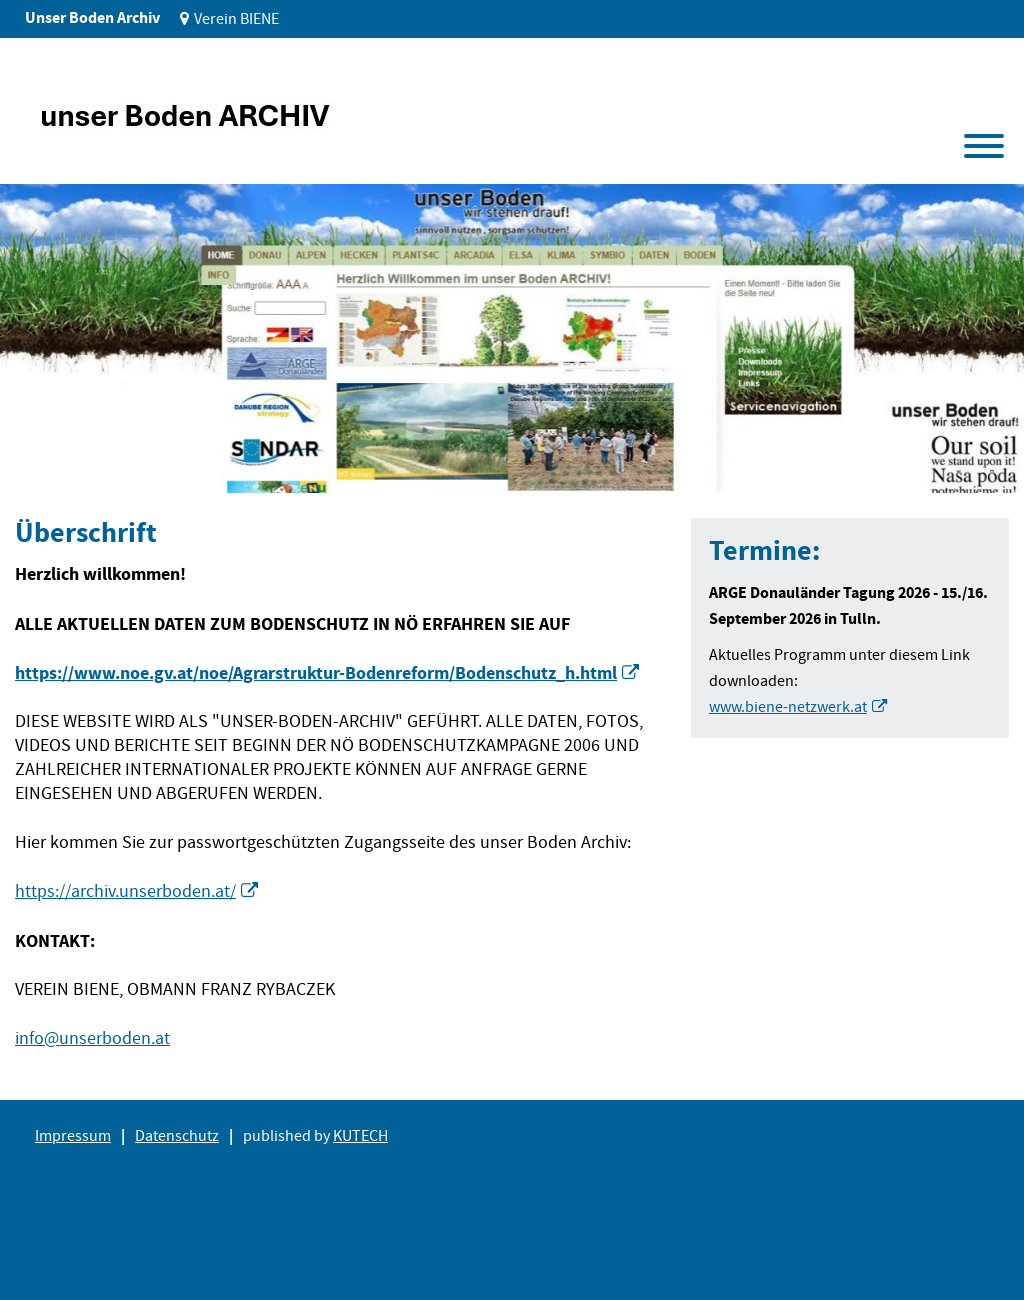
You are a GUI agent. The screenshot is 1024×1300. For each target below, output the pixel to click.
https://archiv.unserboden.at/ (125, 891)
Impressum (73, 1136)
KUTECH (360, 1136)
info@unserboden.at (92, 1038)
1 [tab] (48, 462)
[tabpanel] (512, 338)
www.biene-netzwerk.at (788, 707)
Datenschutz (177, 1136)
